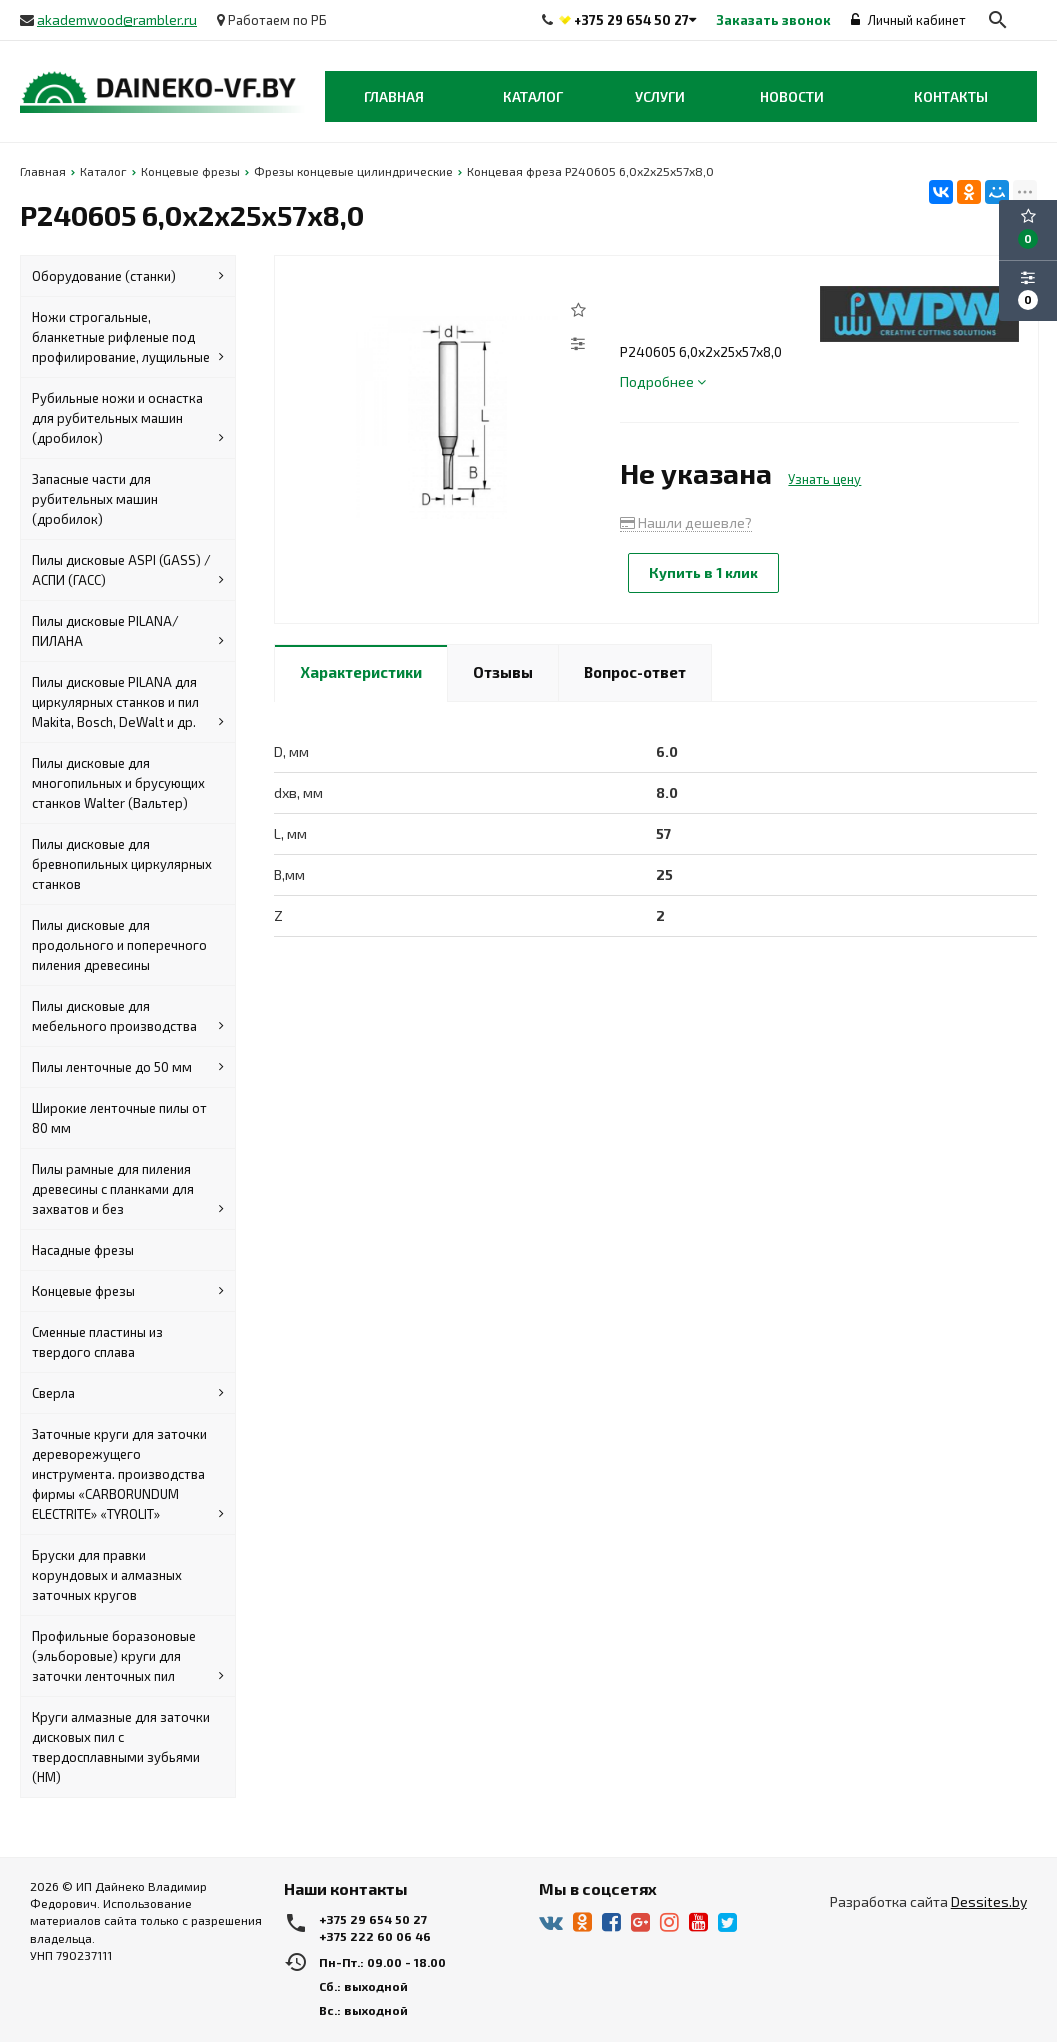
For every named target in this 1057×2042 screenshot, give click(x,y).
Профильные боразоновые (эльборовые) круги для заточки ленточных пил (128, 1657)
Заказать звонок (773, 20)
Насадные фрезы (83, 1250)
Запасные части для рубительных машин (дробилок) (95, 499)
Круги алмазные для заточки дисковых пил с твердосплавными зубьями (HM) (121, 1747)
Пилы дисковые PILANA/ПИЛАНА (128, 632)
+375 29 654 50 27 (631, 20)
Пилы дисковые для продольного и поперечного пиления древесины (119, 945)
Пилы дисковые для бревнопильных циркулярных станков (122, 864)
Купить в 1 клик (703, 572)
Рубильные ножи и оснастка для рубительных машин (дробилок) (128, 419)
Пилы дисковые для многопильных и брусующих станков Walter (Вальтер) (118, 783)
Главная (394, 96)
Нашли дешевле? (686, 522)
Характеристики (361, 672)
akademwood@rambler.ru (117, 19)
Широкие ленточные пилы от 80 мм (119, 1118)
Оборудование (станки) (128, 276)
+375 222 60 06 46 (375, 1936)
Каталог (533, 96)
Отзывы (503, 672)
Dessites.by (989, 1901)
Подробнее (663, 381)
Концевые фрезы (128, 1291)
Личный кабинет (908, 20)
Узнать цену (824, 479)
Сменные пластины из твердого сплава (97, 1342)
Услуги (660, 96)
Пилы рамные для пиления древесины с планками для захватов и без (128, 1190)
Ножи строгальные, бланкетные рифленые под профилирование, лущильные (128, 338)
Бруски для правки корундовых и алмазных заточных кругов (107, 1575)
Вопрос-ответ (635, 672)
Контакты (951, 96)
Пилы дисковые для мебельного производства (128, 1017)
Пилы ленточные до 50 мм (128, 1067)
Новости (792, 96)
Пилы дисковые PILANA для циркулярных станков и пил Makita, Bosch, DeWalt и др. (128, 703)
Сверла (128, 1393)
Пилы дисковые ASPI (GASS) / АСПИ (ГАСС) (128, 571)
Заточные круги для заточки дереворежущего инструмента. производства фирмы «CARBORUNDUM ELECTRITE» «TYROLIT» (128, 1475)
